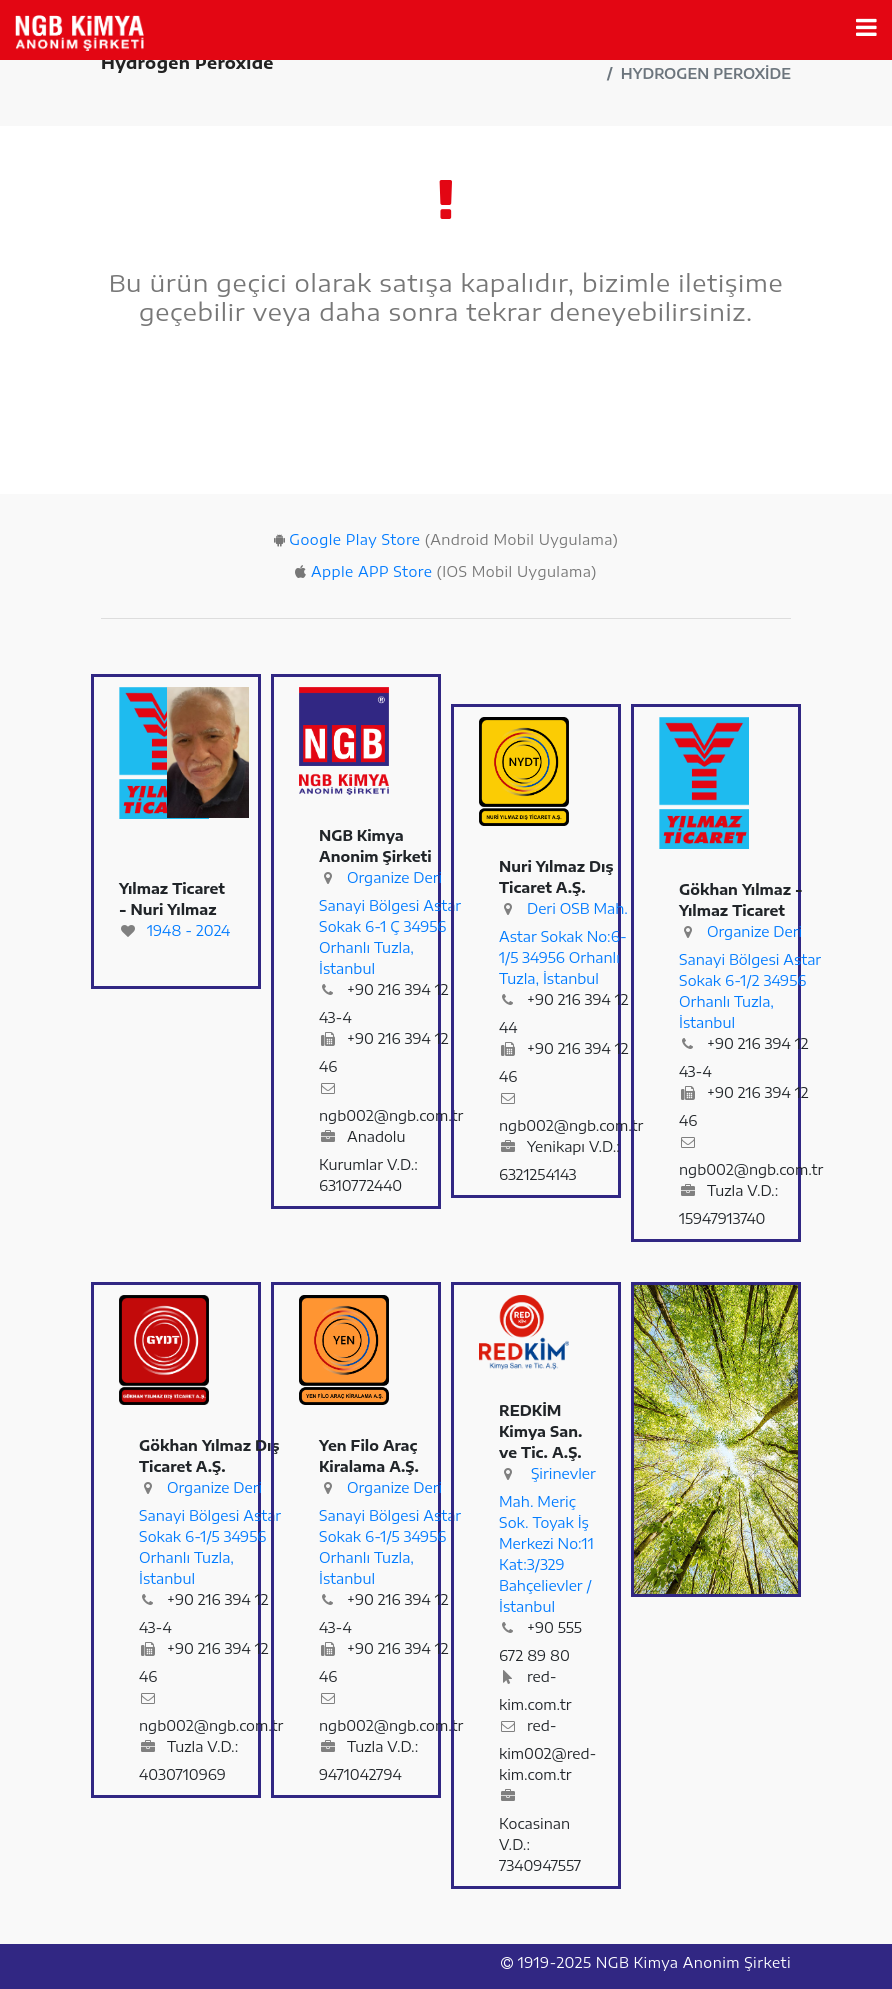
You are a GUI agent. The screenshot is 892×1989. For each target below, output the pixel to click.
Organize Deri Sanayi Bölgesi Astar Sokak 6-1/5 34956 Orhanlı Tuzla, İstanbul (210, 1533)
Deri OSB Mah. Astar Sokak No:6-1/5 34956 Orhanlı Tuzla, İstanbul (563, 943)
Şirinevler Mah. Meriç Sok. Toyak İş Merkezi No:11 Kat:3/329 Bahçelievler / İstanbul (547, 1540)
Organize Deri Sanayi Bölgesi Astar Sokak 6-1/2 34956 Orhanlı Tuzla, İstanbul (750, 977)
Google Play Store (354, 539)
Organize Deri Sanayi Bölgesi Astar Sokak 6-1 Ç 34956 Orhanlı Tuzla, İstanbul (390, 923)
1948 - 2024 (188, 930)
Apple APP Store (371, 571)
